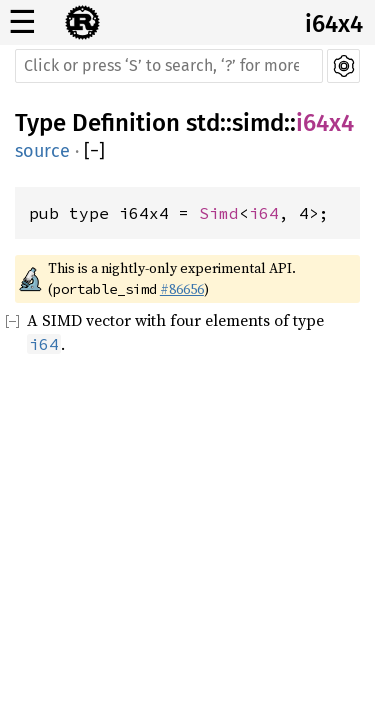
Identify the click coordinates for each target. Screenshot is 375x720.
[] (94, 151)
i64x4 (334, 24)
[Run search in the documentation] (169, 66)
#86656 (182, 289)
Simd (219, 213)
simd (258, 123)
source (42, 151)
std (203, 123)
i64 (264, 213)
